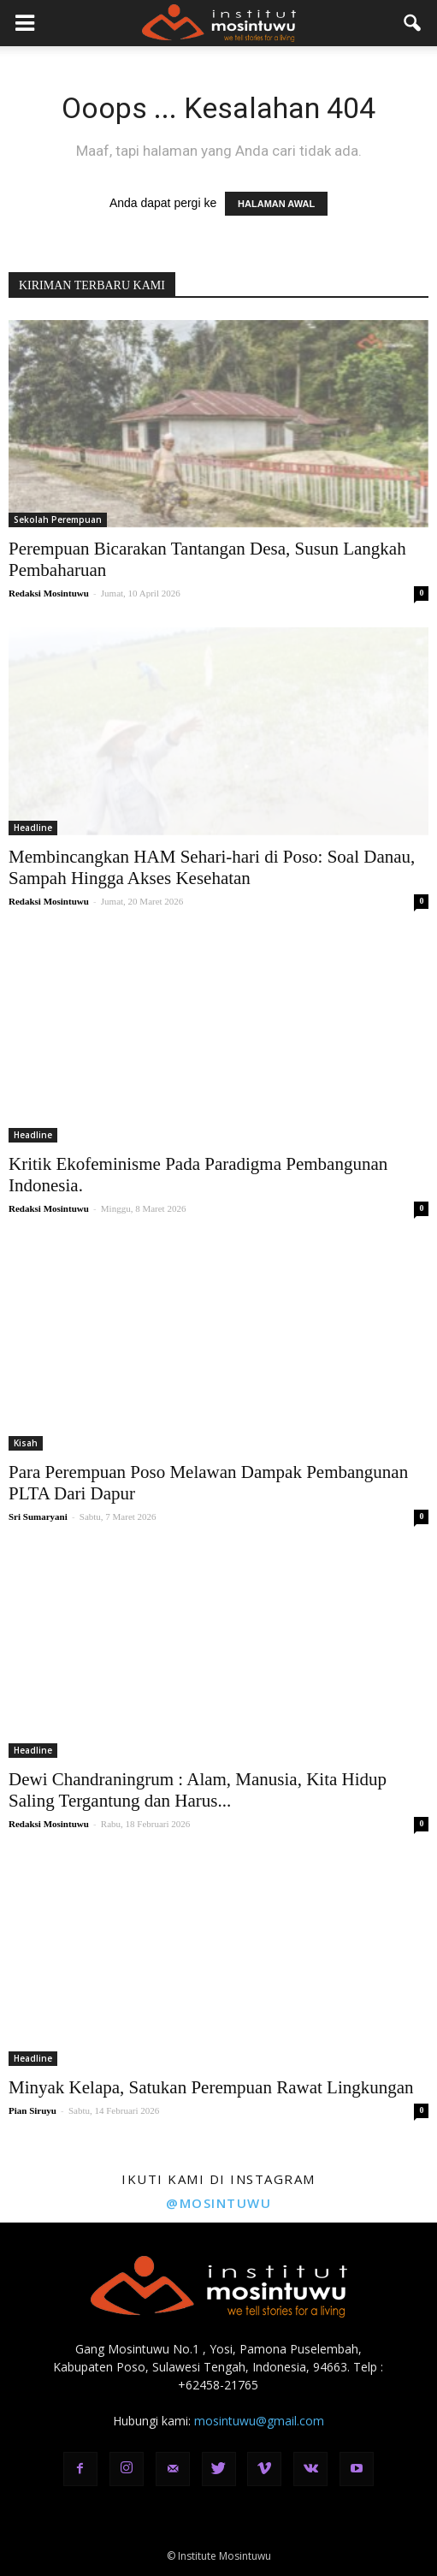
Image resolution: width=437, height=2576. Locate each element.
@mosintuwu (218, 2202)
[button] (413, 23)
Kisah (26, 1443)
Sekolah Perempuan (58, 519)
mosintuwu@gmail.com (259, 2421)
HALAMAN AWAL (276, 204)
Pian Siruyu (32, 2110)
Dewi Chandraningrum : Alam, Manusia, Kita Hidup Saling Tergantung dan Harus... (198, 1790)
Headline (33, 828)
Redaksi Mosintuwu (49, 593)
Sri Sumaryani (38, 1516)
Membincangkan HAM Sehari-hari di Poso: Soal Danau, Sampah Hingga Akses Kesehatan (212, 867)
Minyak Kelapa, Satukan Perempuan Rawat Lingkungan (211, 2087)
